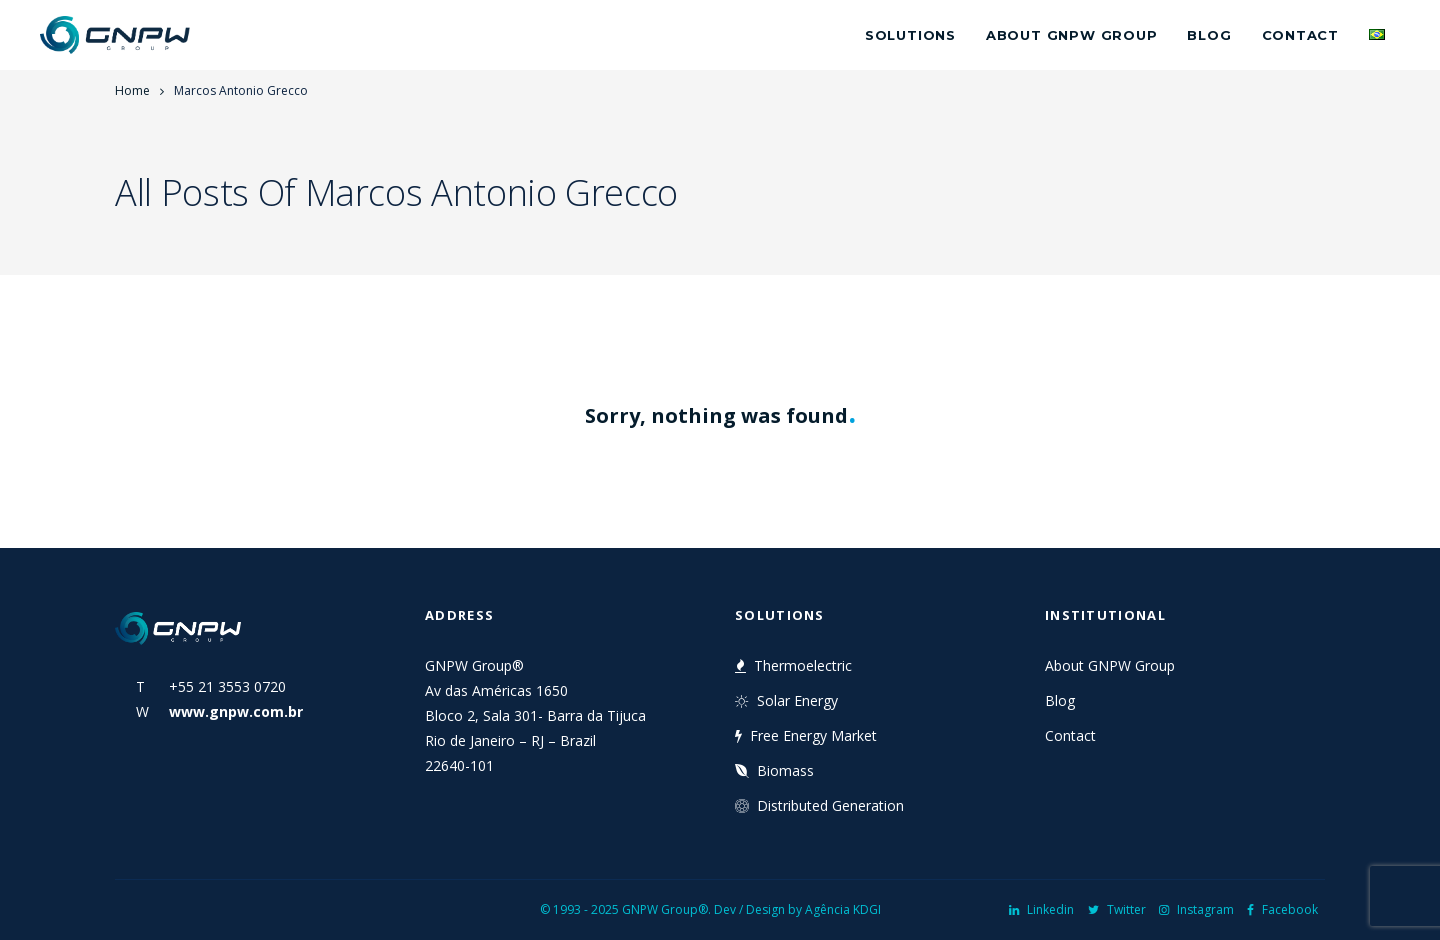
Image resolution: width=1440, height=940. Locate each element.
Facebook (1282, 909)
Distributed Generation (819, 805)
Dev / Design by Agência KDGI (797, 909)
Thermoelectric (793, 665)
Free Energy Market (806, 735)
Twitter (1117, 909)
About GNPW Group (1071, 35)
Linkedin (1041, 909)
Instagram (1196, 909)
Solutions (910, 35)
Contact (1300, 35)
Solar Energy (786, 700)
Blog (1209, 35)
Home (132, 90)
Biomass (774, 770)
